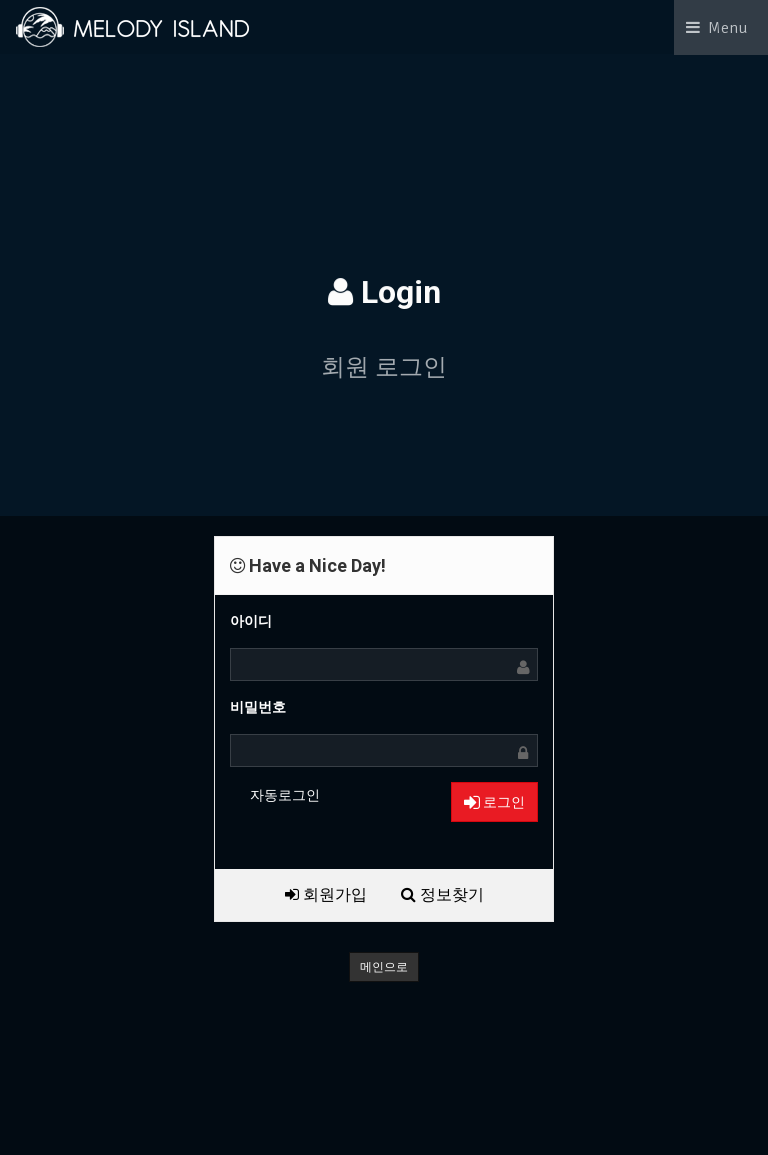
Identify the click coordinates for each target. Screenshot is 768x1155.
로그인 (494, 802)
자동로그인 (285, 795)
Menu (728, 28)
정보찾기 (442, 894)
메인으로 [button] (384, 967)
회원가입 (326, 894)
